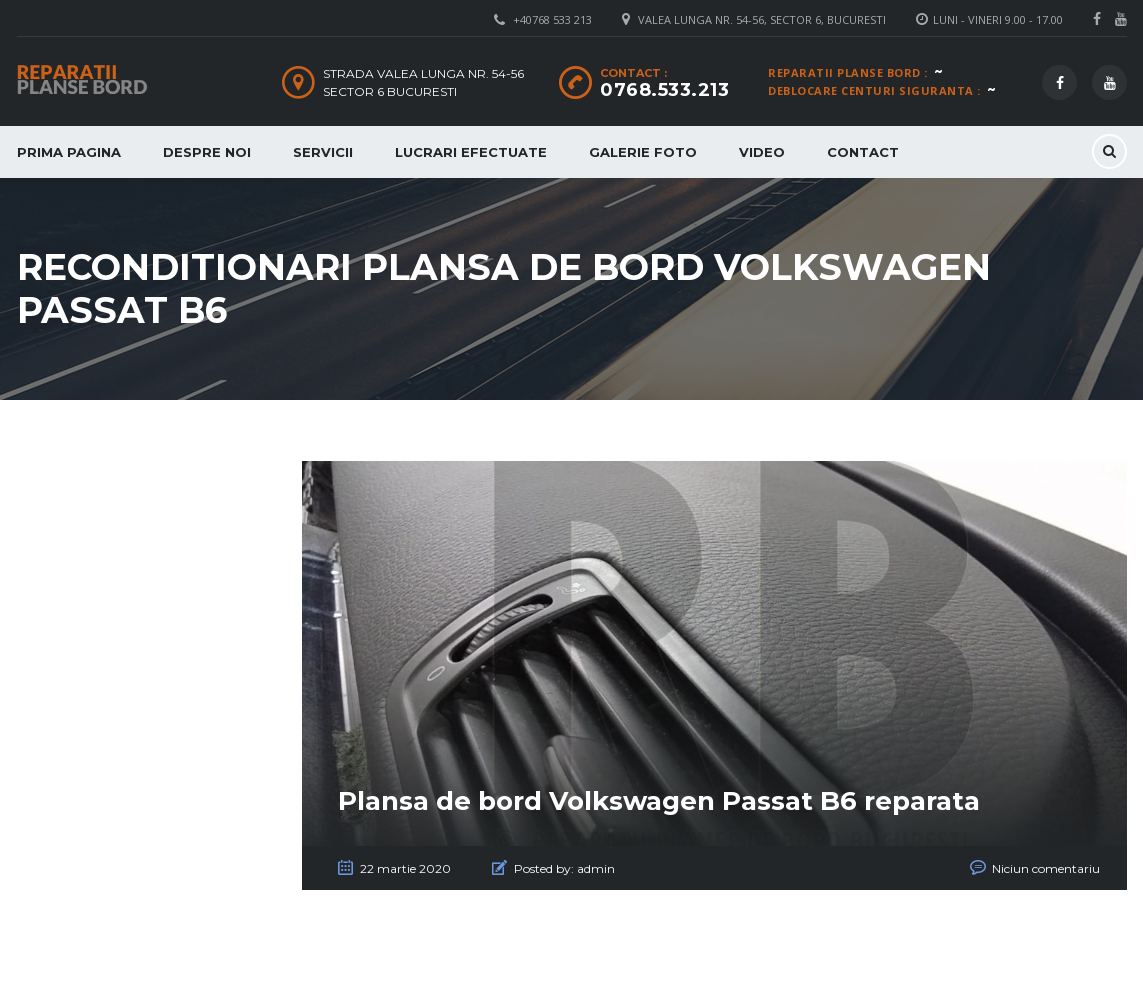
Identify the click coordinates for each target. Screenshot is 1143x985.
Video (762, 152)
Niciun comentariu (1046, 868)
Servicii (323, 152)
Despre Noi (207, 152)
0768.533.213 (664, 90)
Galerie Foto (643, 152)
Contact (863, 152)
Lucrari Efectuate (471, 152)
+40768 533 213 (552, 19)
